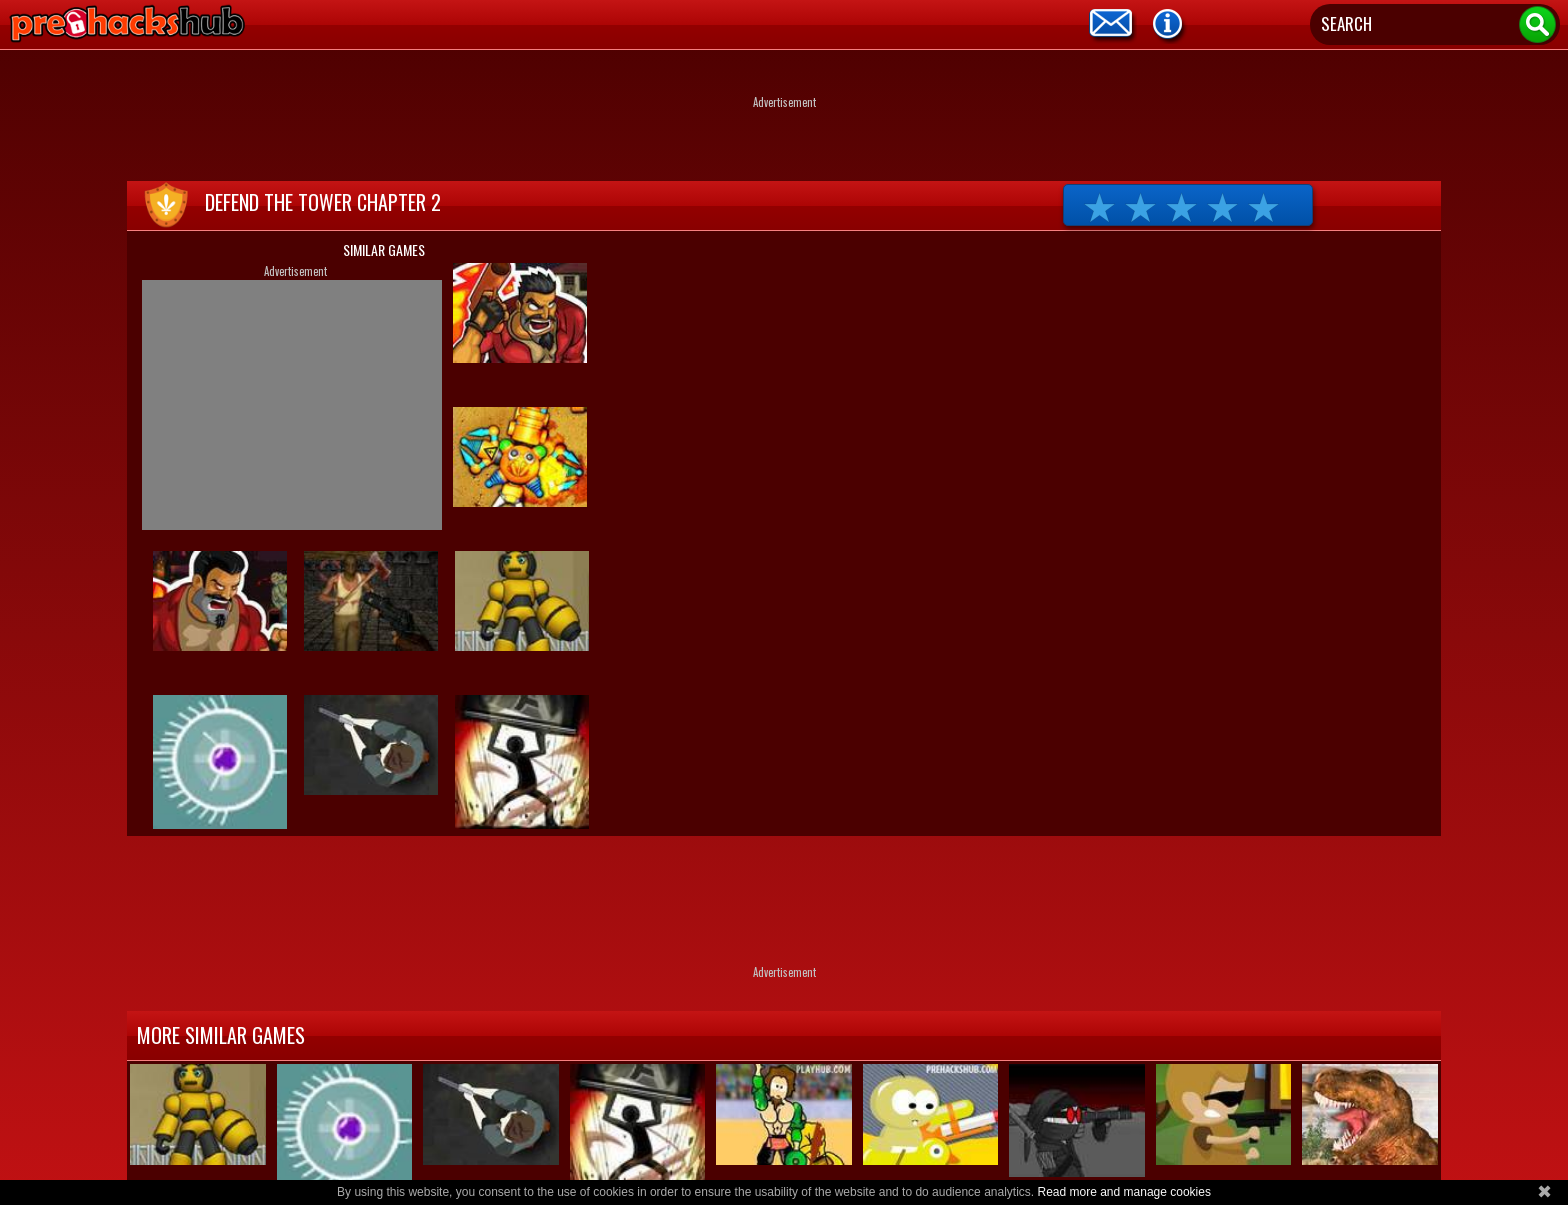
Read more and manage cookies (1123, 1192)
